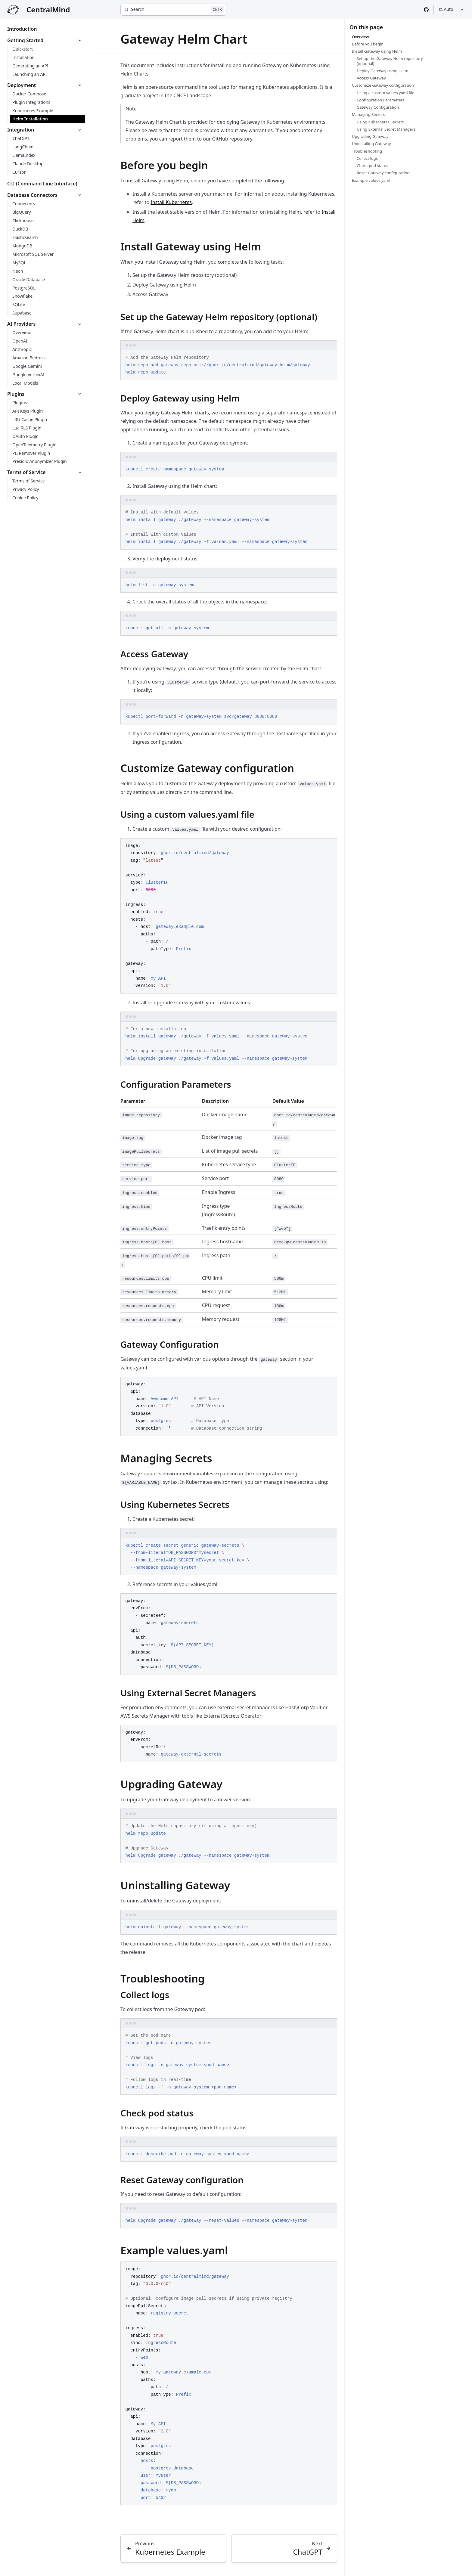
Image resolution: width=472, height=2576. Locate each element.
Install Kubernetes (171, 202)
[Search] (173, 10)
